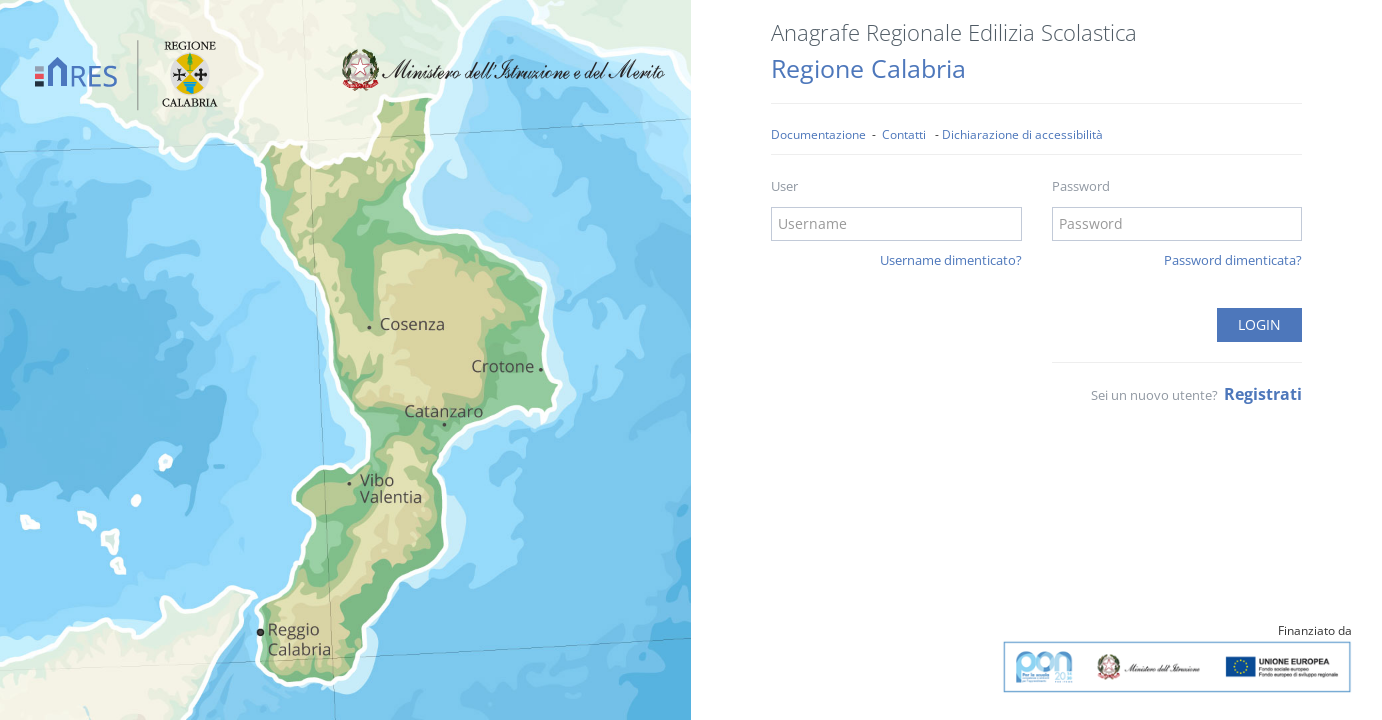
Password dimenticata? (1233, 260)
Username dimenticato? (951, 260)
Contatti (904, 134)
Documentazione (818, 134)
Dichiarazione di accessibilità (1022, 134)
